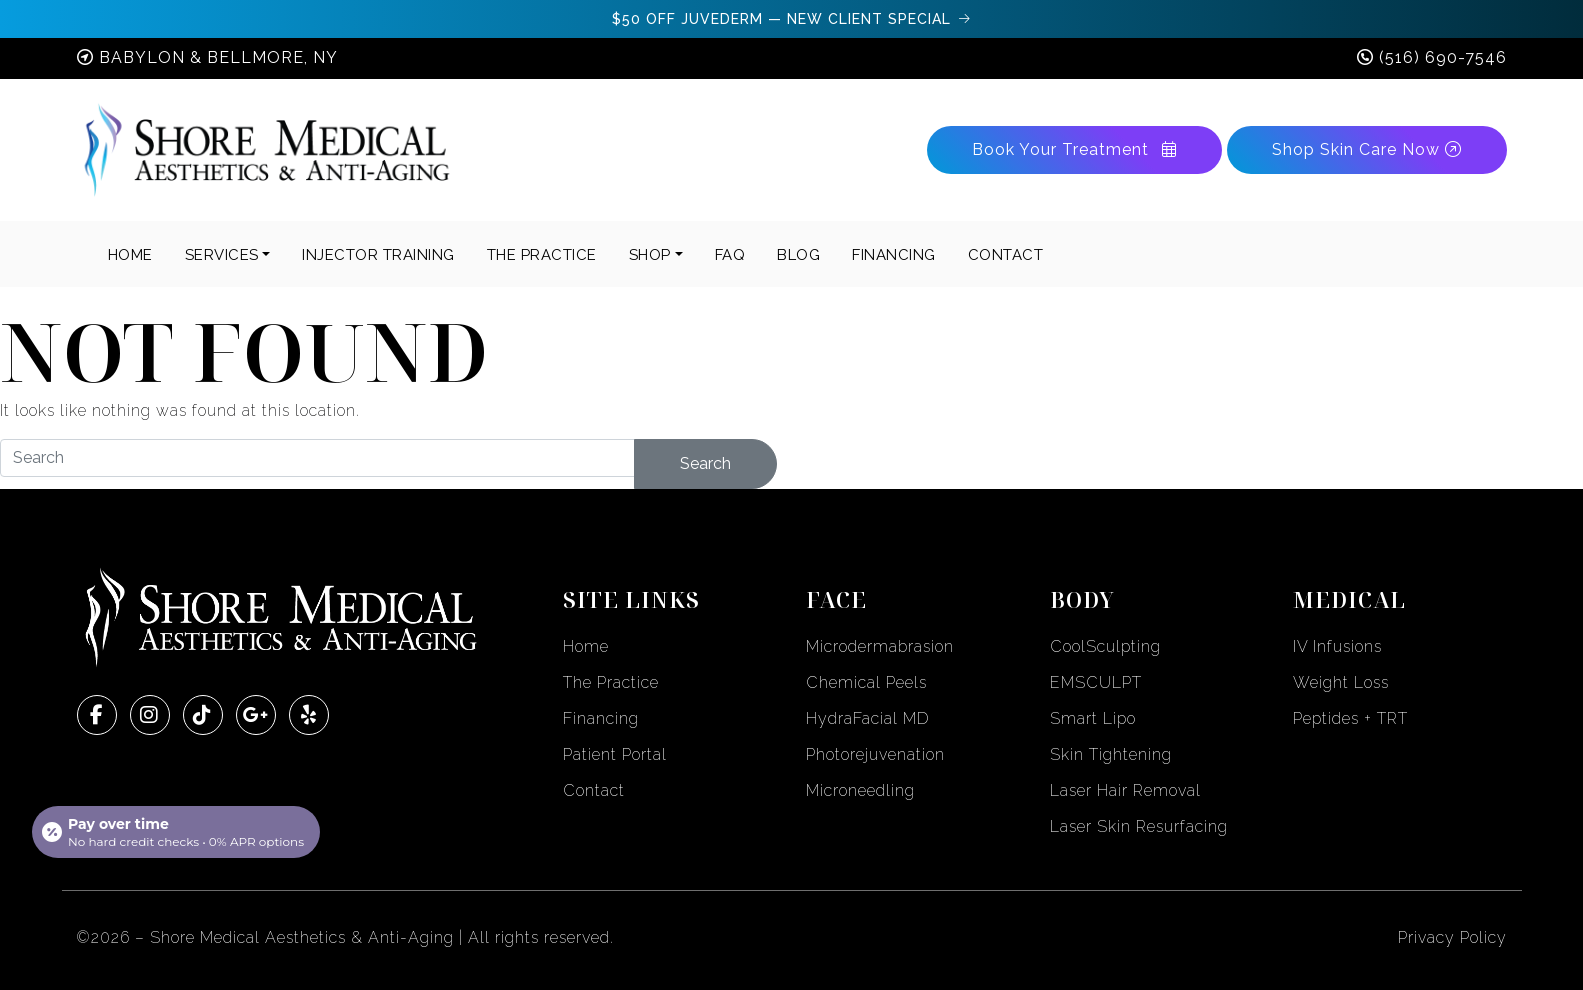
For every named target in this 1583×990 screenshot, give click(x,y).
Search (705, 463)
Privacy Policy (1452, 937)
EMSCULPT (1096, 682)
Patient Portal (615, 754)
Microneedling (860, 790)
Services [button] (222, 255)
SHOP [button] (650, 255)
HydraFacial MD (868, 718)
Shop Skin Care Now (1367, 149)
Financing (601, 718)
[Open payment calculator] (176, 832)
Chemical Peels (866, 682)
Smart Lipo (1093, 718)
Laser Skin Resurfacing (1139, 826)
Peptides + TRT (1350, 718)
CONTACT (1006, 255)
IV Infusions (1337, 646)
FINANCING (894, 255)
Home (130, 255)
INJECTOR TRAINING (378, 255)
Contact (594, 790)
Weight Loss (1341, 682)
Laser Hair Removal (1125, 790)
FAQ (730, 255)
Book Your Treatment (1074, 149)
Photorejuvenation (875, 754)
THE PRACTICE (542, 255)
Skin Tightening (1111, 754)
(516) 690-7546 (1443, 57)
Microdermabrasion (880, 646)
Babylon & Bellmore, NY (218, 57)
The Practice (611, 682)
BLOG (798, 255)
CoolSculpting (1105, 646)
